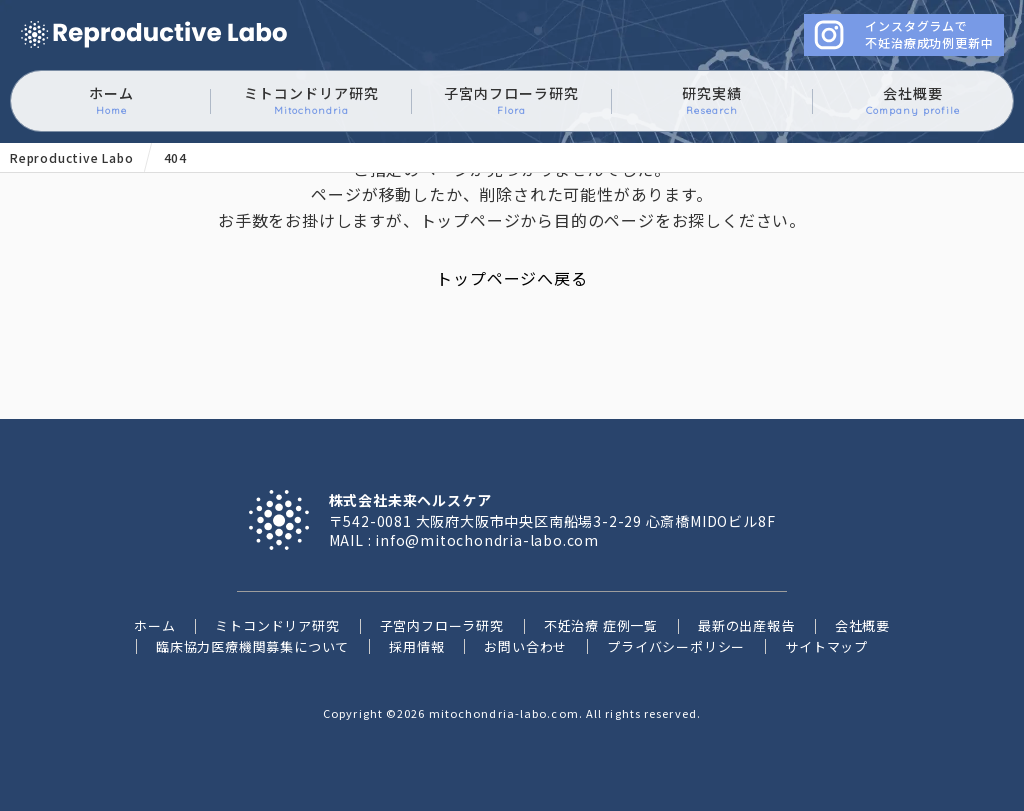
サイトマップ (826, 646)
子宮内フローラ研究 (511, 100)
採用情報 (416, 646)
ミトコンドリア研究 (311, 100)
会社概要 (913, 100)
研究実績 (712, 100)
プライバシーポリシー (676, 646)
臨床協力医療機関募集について (252, 646)
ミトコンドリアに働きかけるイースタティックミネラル (154, 35)
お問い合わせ (525, 646)
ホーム (111, 100)
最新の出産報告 (746, 625)
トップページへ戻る (511, 278)
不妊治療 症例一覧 (601, 625)
